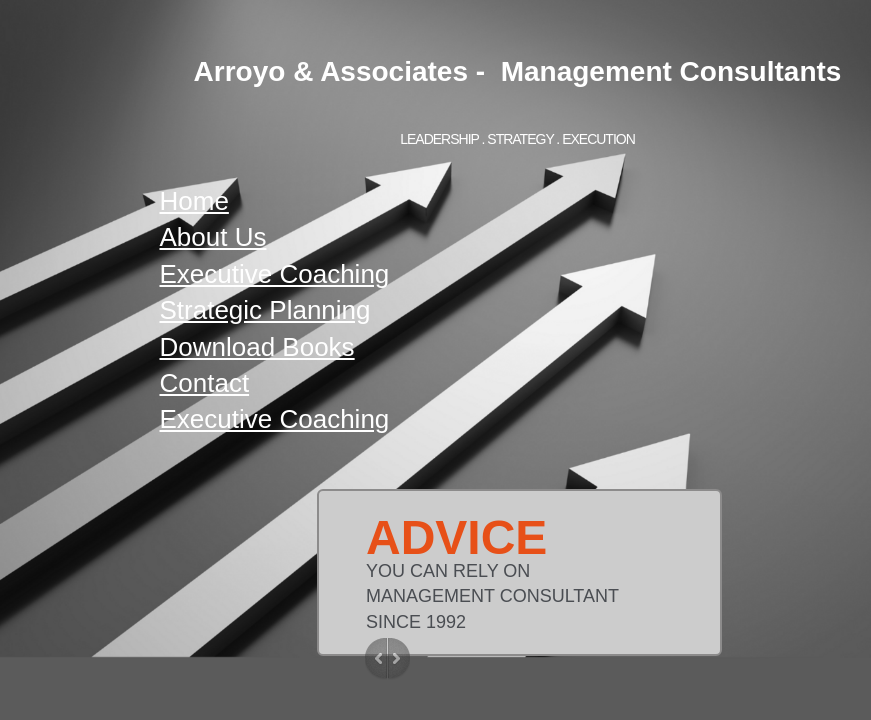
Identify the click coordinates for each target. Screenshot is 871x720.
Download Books (257, 347)
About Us (213, 237)
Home (194, 201)
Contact (205, 383)
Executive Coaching (275, 274)
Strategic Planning (265, 310)
